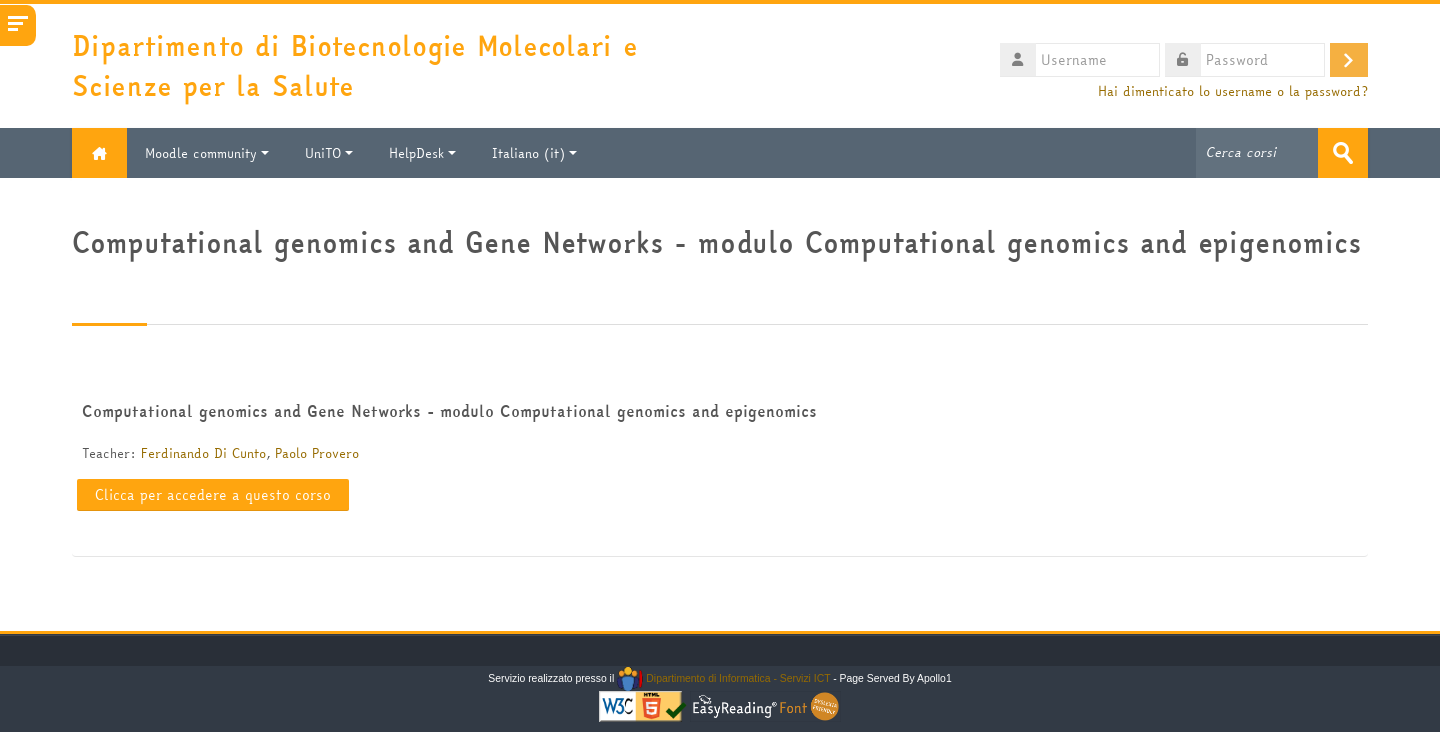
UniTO (329, 153)
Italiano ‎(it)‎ (534, 153)
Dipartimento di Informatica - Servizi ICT (723, 678)
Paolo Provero (317, 453)
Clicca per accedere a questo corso (213, 495)
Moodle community (207, 153)
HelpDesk (422, 153)
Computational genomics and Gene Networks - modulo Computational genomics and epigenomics (449, 411)
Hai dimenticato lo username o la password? (1233, 91)
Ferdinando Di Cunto (203, 453)
